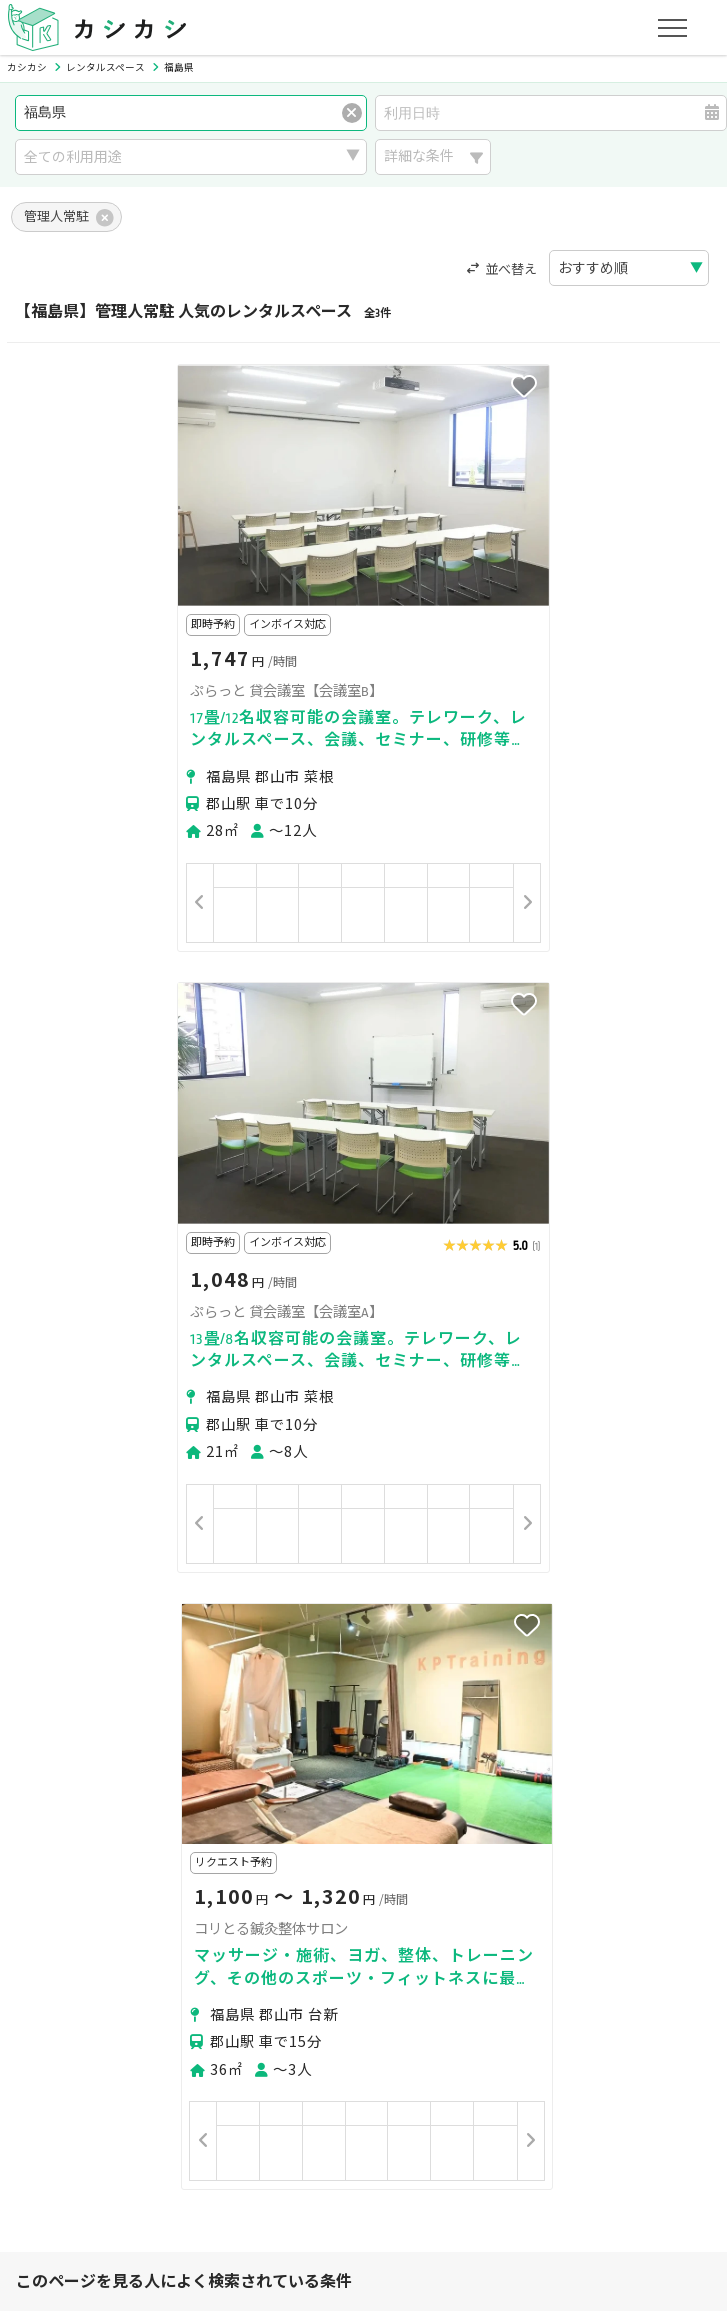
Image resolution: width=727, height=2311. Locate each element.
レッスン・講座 (344, 1835)
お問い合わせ (643, 2142)
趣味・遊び (450, 1835)
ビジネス (244, 1835)
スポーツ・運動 (557, 1835)
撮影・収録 (159, 1835)
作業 (457, 1860)
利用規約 (223, 2142)
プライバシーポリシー (102, 2142)
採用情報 (486, 2142)
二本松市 (118, 1694)
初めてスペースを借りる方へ (122, 1954)
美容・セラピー (81, 1860)
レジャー (393, 1860)
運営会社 (408, 2142)
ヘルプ (558, 2142)
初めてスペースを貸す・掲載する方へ (150, 2048)
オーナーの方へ (340, 2048)
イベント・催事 (202, 1860)
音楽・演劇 (308, 1860)
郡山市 (53, 1694)
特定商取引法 (315, 2142)
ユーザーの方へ (284, 1954)
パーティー (66, 1835)
